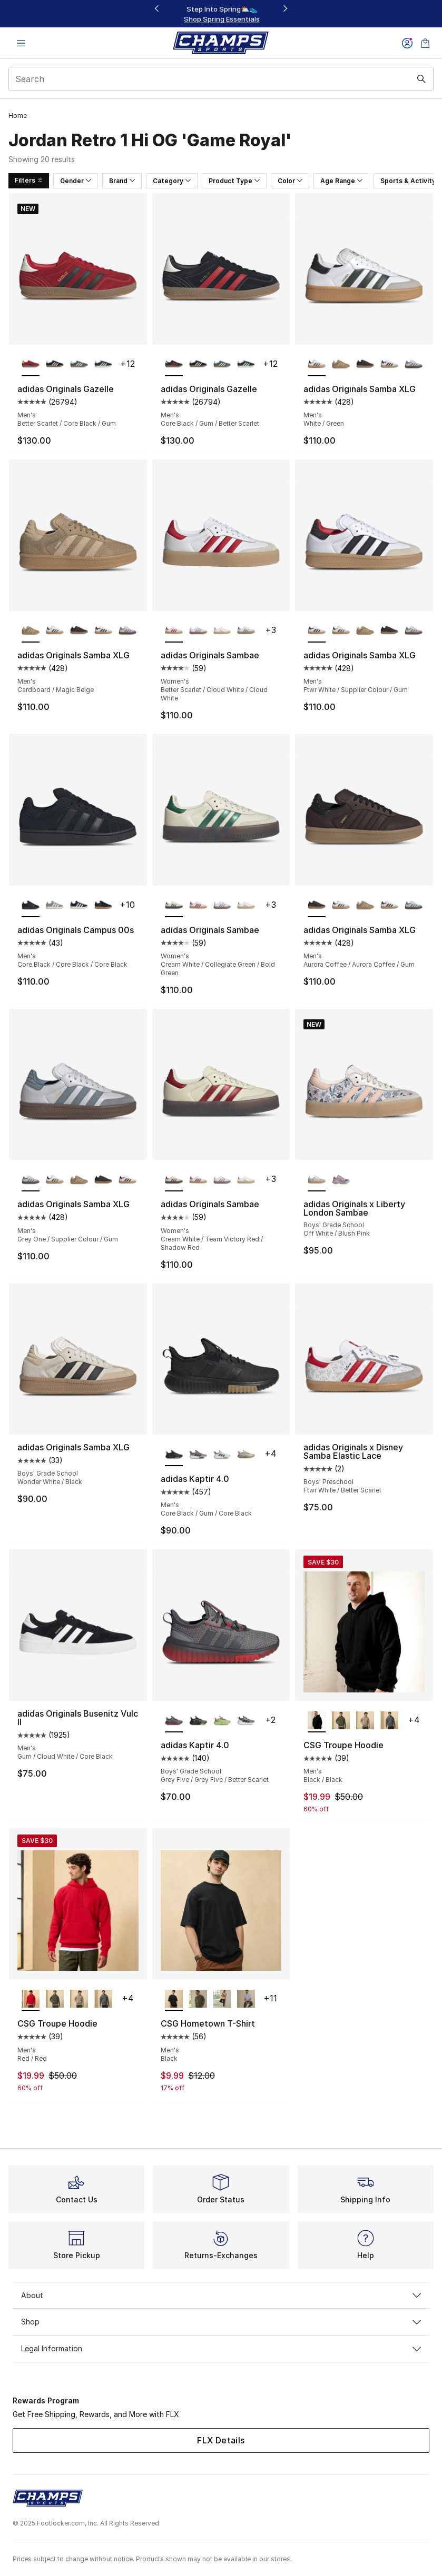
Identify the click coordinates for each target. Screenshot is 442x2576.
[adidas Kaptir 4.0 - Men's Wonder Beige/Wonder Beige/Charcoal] (246, 1454)
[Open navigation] (21, 42)
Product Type (234, 181)
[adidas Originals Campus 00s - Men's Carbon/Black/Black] (103, 905)
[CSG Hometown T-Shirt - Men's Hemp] (222, 1999)
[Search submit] (421, 79)
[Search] (221, 79)
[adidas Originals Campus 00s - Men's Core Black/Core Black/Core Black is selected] (31, 905)
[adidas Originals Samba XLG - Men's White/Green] (55, 631)
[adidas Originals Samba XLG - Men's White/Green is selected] (317, 364)
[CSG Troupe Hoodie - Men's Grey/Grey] (389, 1720)
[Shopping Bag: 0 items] (425, 42)
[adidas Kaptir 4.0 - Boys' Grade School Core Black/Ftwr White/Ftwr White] (246, 1720)
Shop (221, 2321)
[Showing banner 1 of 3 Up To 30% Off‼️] (221, 14)
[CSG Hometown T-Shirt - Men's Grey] (246, 1999)
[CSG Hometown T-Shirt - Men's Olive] (198, 1999)
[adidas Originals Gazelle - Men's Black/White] (55, 364)
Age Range (341, 181)
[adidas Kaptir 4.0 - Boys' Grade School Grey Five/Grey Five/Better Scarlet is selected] (174, 1720)
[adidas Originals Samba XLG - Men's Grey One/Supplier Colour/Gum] (414, 364)
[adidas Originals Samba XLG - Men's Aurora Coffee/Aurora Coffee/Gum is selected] (317, 905)
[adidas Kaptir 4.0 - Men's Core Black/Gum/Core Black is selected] (174, 1454)
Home (17, 115)
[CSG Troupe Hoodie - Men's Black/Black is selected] (317, 1720)
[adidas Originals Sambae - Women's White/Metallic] (222, 631)
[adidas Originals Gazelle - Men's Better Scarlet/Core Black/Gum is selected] (31, 364)
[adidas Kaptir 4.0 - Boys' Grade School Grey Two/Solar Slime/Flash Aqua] (222, 1720)
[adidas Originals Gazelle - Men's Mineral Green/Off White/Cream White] (103, 364)
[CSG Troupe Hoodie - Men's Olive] (341, 1720)
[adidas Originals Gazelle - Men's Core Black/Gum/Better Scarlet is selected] (174, 364)
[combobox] (221, 79)
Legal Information (221, 2348)
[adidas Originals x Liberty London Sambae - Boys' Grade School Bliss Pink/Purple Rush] (341, 1179)
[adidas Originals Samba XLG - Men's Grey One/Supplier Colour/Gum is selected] (31, 1179)
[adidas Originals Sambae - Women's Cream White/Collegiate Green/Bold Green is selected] (174, 905)
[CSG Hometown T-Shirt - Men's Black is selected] (174, 1999)
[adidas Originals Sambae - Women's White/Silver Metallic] (246, 631)
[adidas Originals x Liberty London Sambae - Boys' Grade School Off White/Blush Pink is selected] (317, 1179)
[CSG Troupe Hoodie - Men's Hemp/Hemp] (365, 1720)
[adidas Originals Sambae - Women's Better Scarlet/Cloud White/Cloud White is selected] (174, 631)
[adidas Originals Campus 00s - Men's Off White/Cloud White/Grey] (55, 905)
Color (290, 181)
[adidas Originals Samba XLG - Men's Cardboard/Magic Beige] (341, 364)
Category (172, 181)
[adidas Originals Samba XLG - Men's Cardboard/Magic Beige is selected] (31, 631)
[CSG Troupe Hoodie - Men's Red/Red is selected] (31, 1999)
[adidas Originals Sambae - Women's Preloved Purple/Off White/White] (198, 631)
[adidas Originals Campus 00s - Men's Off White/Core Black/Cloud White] (79, 905)
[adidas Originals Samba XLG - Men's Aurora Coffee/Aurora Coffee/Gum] (365, 364)
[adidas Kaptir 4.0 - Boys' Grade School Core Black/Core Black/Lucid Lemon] (198, 1720)
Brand (122, 181)
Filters (29, 180)
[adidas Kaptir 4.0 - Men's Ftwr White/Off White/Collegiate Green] (222, 1454)
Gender (75, 181)
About (221, 2295)
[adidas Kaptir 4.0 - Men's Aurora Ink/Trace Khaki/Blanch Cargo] (198, 1454)
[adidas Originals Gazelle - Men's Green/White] (79, 364)
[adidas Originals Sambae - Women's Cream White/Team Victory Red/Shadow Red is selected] (174, 1179)
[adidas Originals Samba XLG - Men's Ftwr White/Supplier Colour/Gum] (389, 364)
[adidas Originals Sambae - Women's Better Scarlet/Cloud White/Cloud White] (198, 905)
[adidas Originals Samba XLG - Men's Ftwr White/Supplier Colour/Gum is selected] (317, 631)
